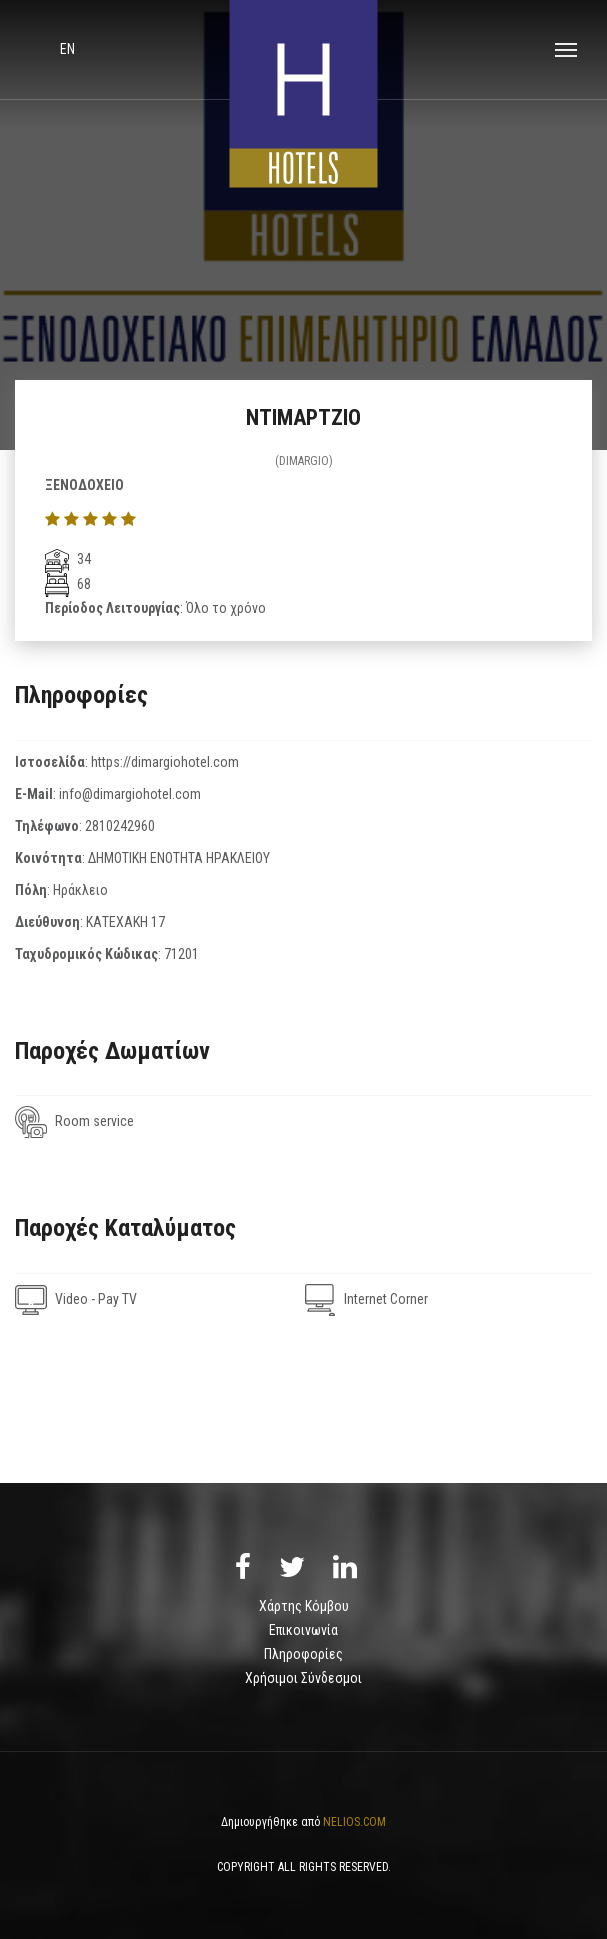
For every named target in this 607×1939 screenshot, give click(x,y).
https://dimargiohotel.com (165, 762)
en (67, 49)
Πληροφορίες (303, 1654)
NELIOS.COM (354, 1822)
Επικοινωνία (303, 1630)
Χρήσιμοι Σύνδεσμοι (303, 1678)
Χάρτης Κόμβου (304, 1606)
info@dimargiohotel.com (130, 794)
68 (68, 584)
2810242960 (120, 826)
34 (68, 559)
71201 (181, 954)
